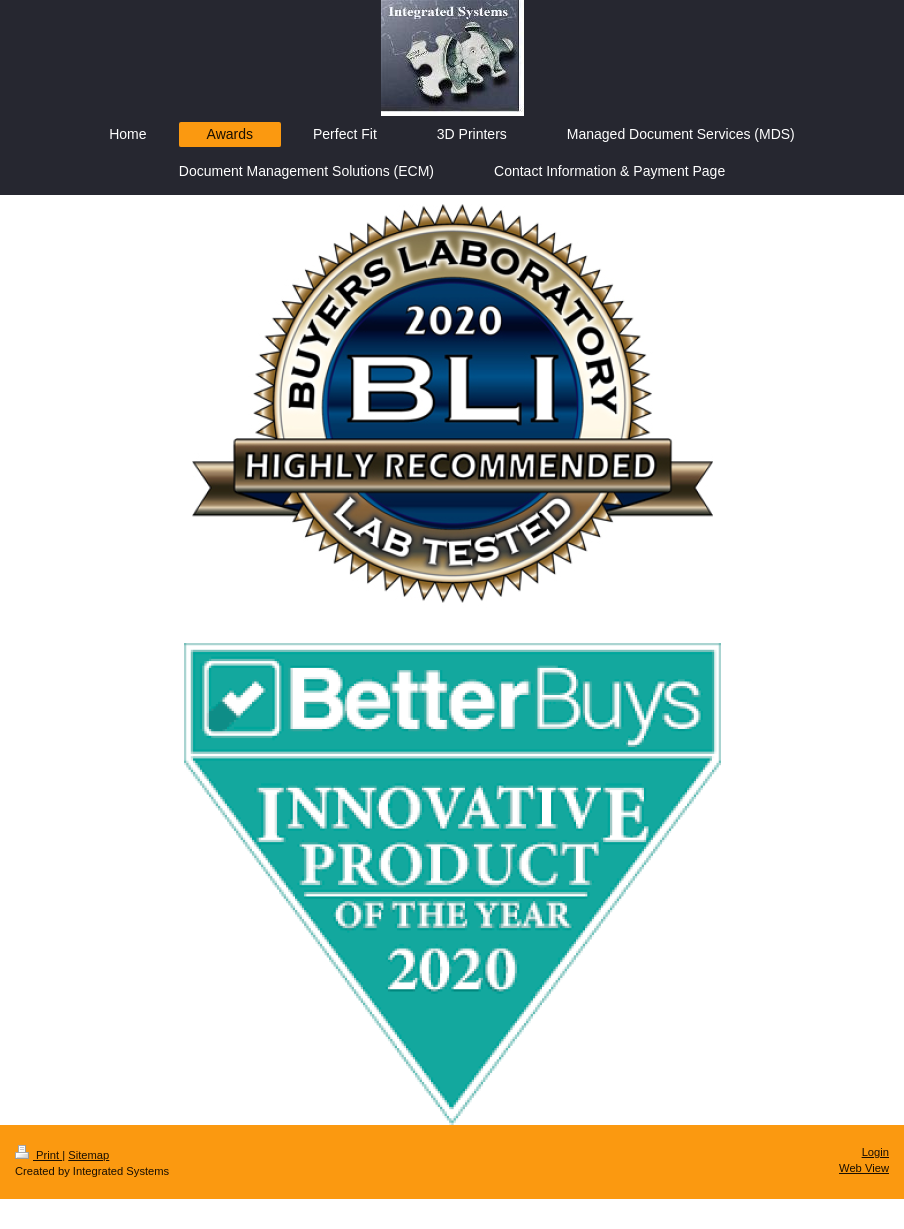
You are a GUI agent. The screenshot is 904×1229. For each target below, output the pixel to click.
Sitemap (88, 1155)
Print (38, 1155)
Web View (864, 1168)
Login (875, 1152)
